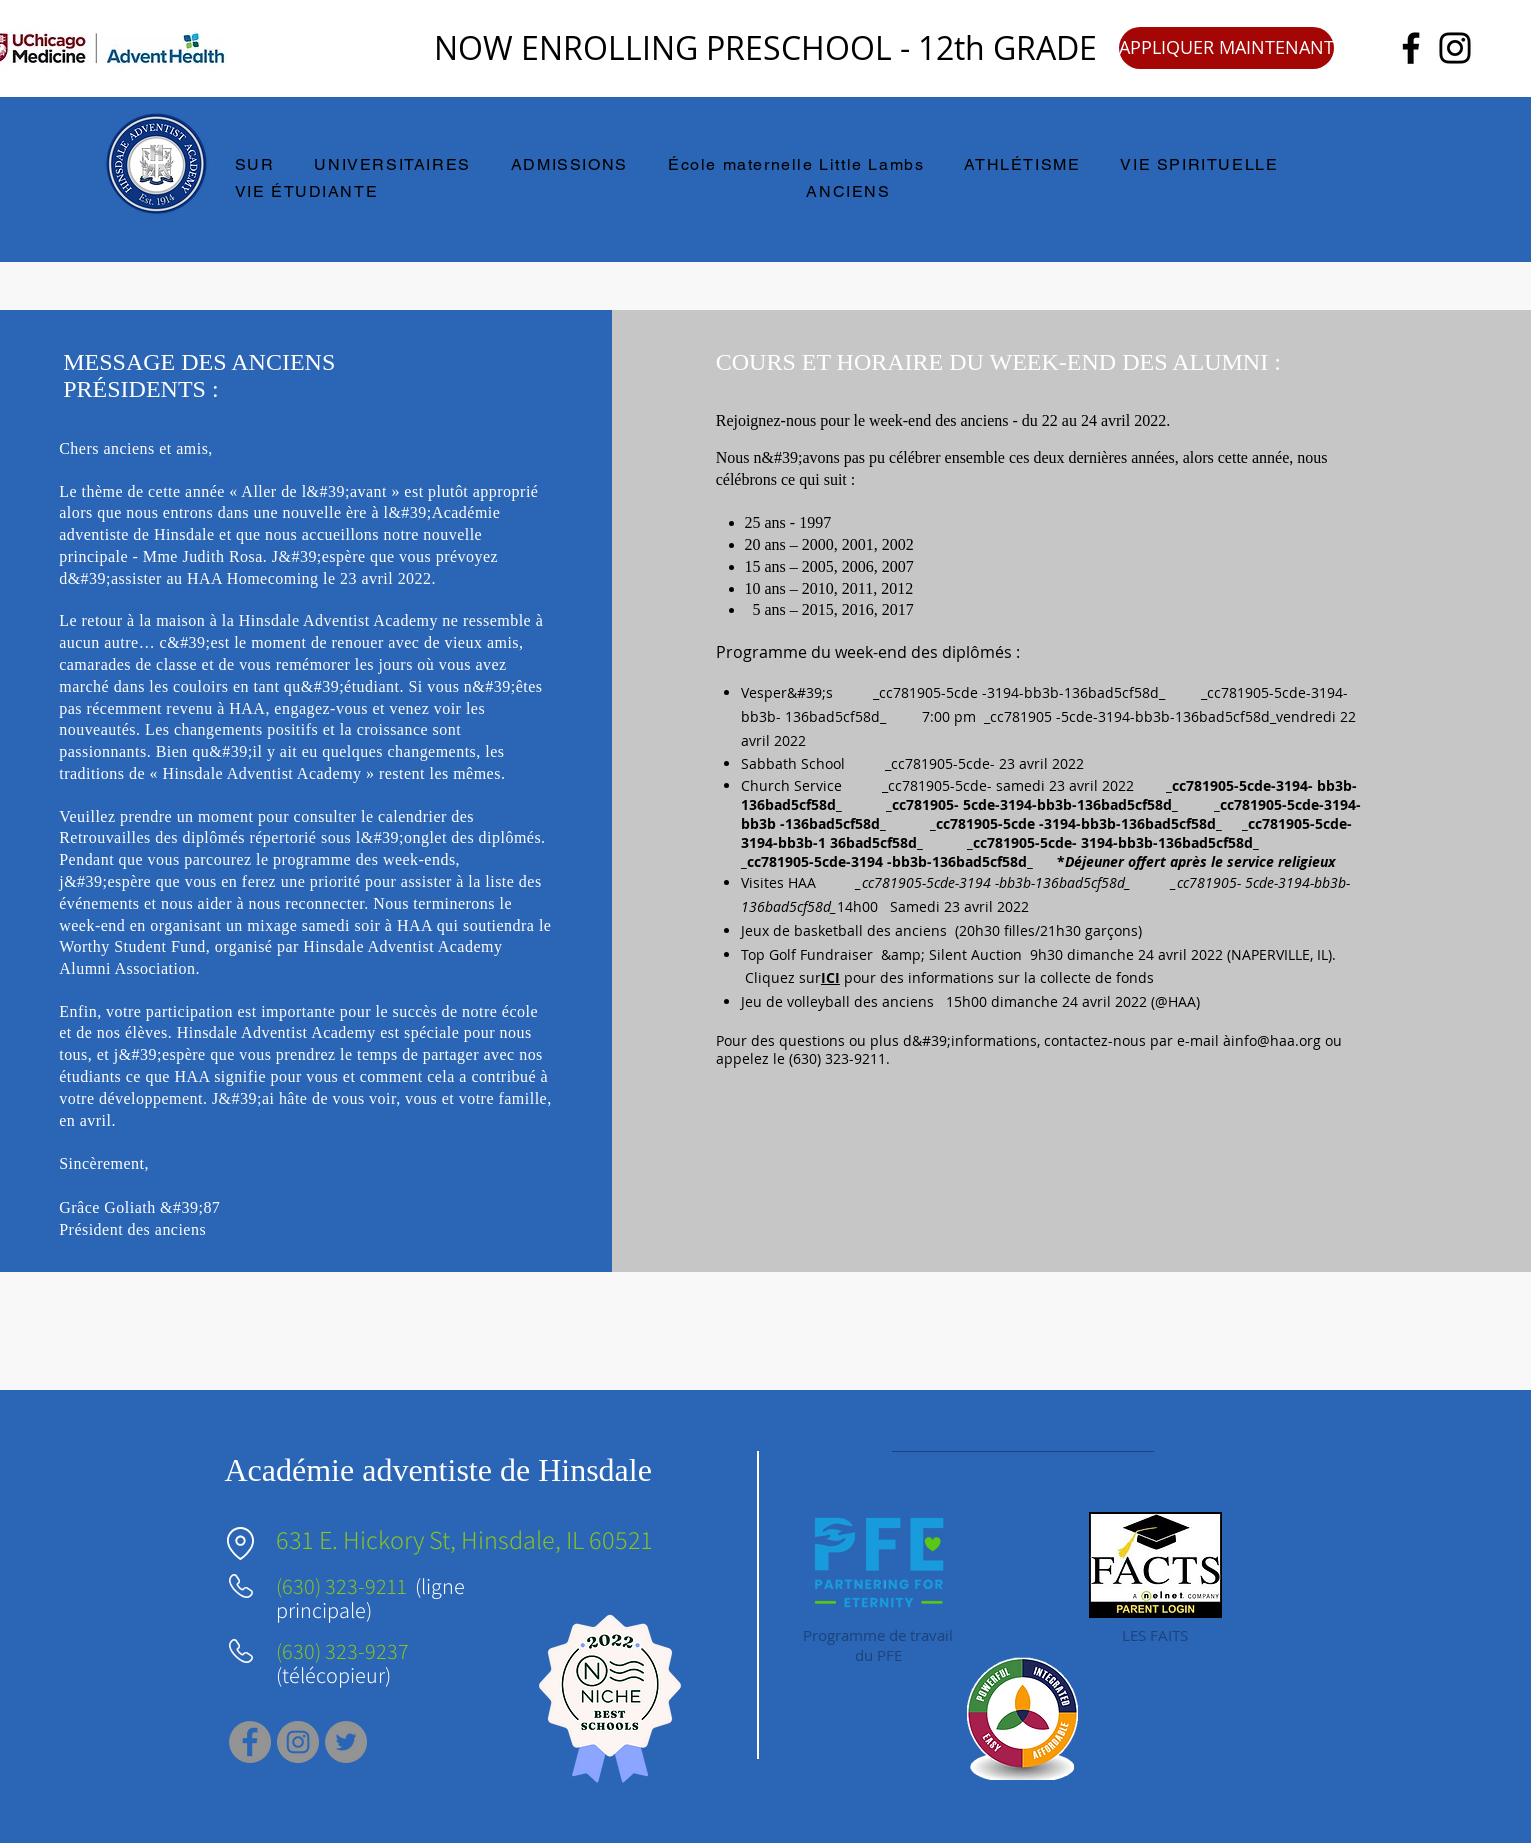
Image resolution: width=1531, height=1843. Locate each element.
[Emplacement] (241, 1543)
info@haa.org (1276, 1040)
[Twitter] (346, 1742)
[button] (264, 165)
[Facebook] (1411, 48)
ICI (830, 977)
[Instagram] (1455, 48)
